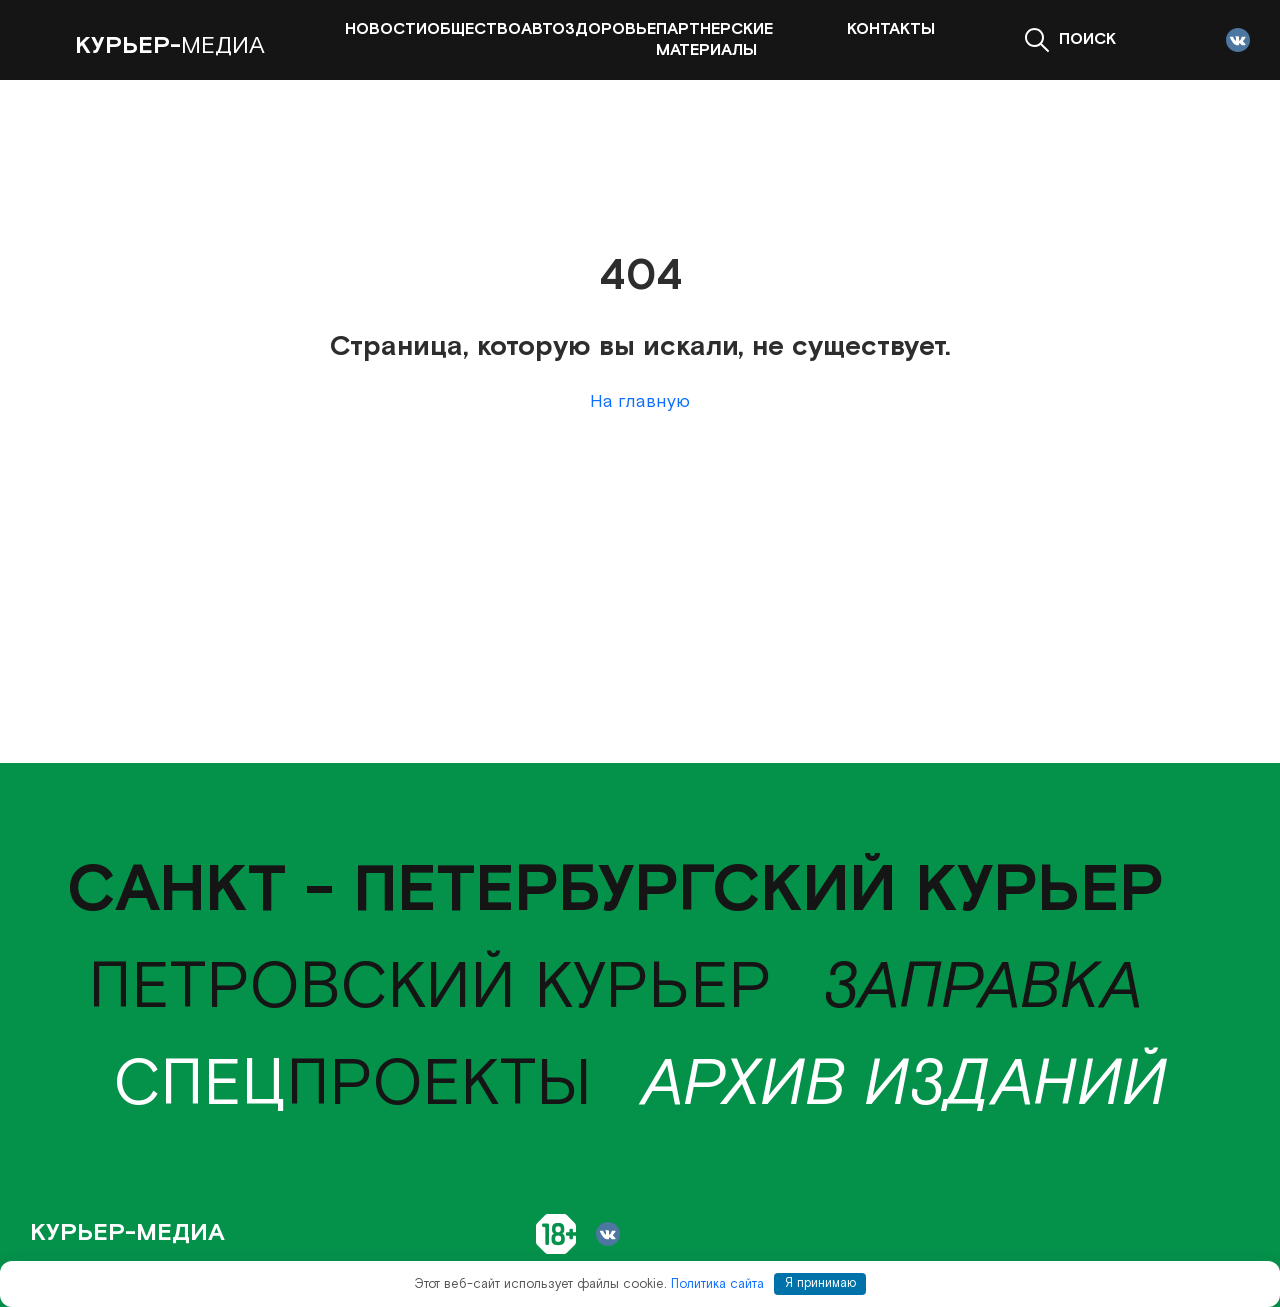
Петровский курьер (430, 988)
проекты (352, 1085)
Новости (386, 29)
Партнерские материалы (714, 40)
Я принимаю (820, 1283)
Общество (474, 29)
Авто (543, 29)
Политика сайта (717, 1283)
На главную (640, 401)
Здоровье (610, 29)
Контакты (891, 29)
